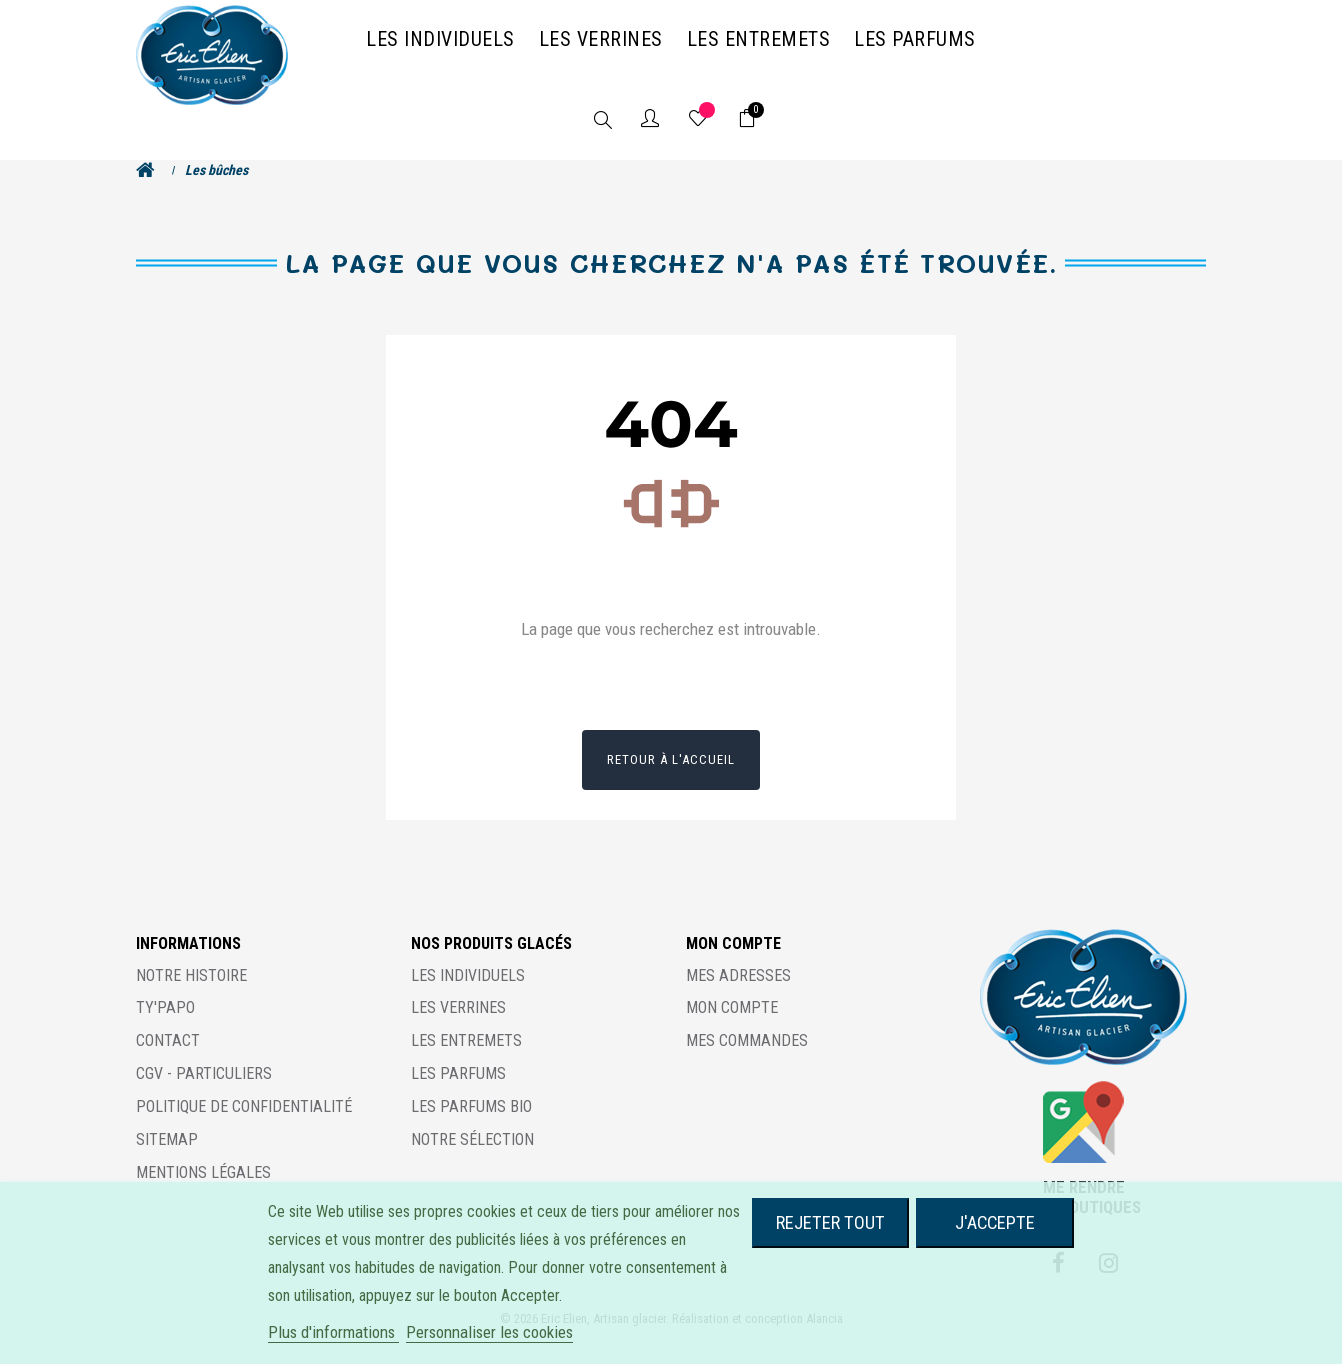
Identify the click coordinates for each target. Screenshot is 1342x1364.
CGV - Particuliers (204, 1093)
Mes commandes (747, 1060)
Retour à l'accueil (671, 779)
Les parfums (458, 1093)
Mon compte (732, 1027)
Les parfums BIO (471, 1126)
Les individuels (468, 994)
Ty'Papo (165, 1027)
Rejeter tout (830, 1222)
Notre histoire (191, 994)
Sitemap (167, 1159)
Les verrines (458, 1027)
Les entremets (466, 1060)
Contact (168, 1060)
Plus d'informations (333, 1332)
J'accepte (995, 1222)
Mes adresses (738, 994)
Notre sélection (472, 1159)
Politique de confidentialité (244, 1126)
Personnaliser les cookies (489, 1332)
